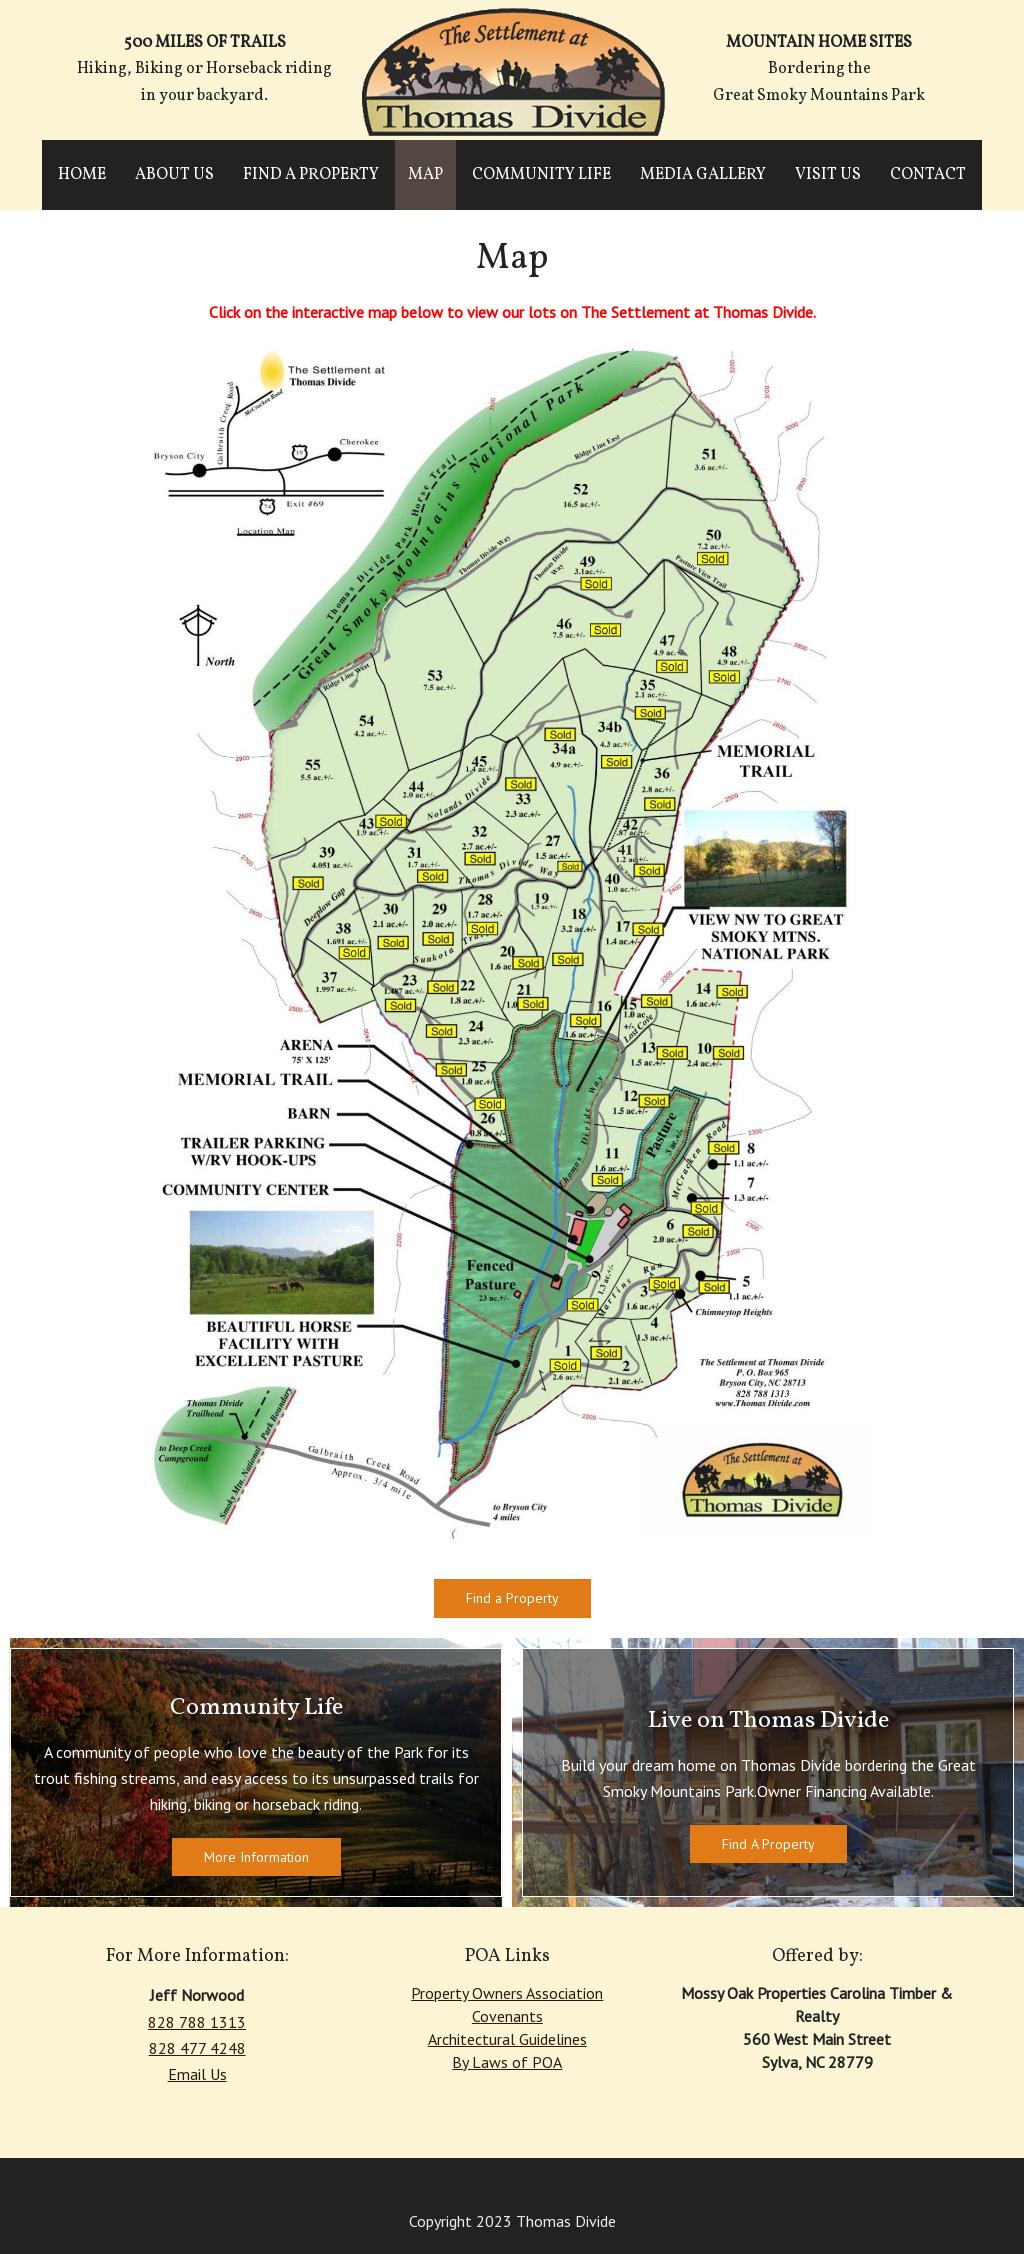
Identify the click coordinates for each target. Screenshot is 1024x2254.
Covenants (507, 2016)
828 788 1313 (197, 2022)
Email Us (197, 2074)
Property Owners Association (507, 1993)
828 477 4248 (197, 2048)
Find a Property (512, 1598)
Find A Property (768, 1844)
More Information (256, 1857)
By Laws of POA (507, 2062)
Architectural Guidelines (507, 2039)
